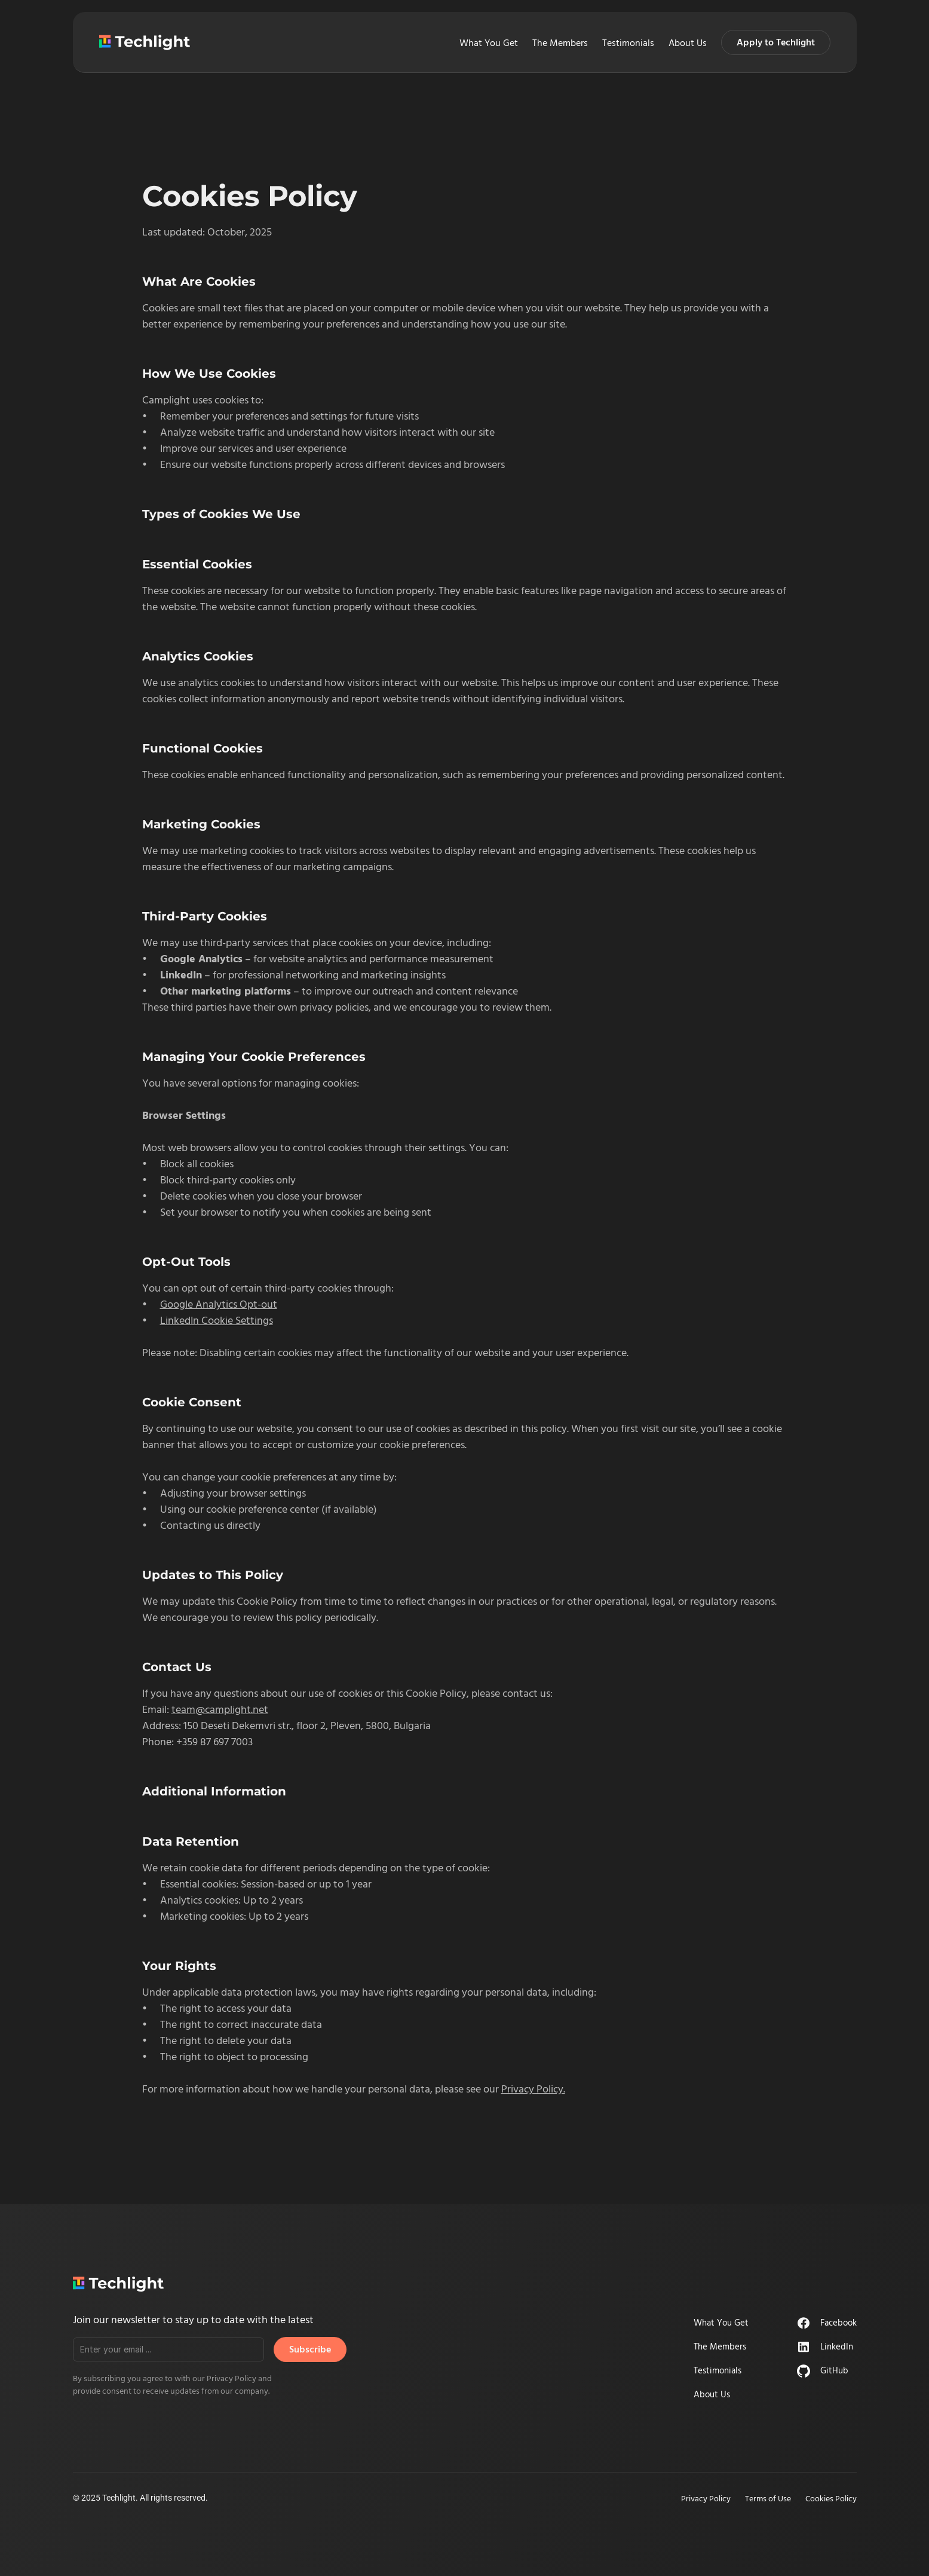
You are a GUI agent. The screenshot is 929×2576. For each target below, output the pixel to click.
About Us (688, 42)
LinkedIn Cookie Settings (216, 1320)
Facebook (838, 2322)
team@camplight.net (219, 1709)
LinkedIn (836, 2346)
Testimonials (628, 42)
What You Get (488, 42)
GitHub (834, 2370)
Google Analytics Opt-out (218, 1304)
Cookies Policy (831, 2498)
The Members (560, 42)
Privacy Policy (706, 2498)
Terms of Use (768, 2498)
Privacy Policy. (533, 2089)
